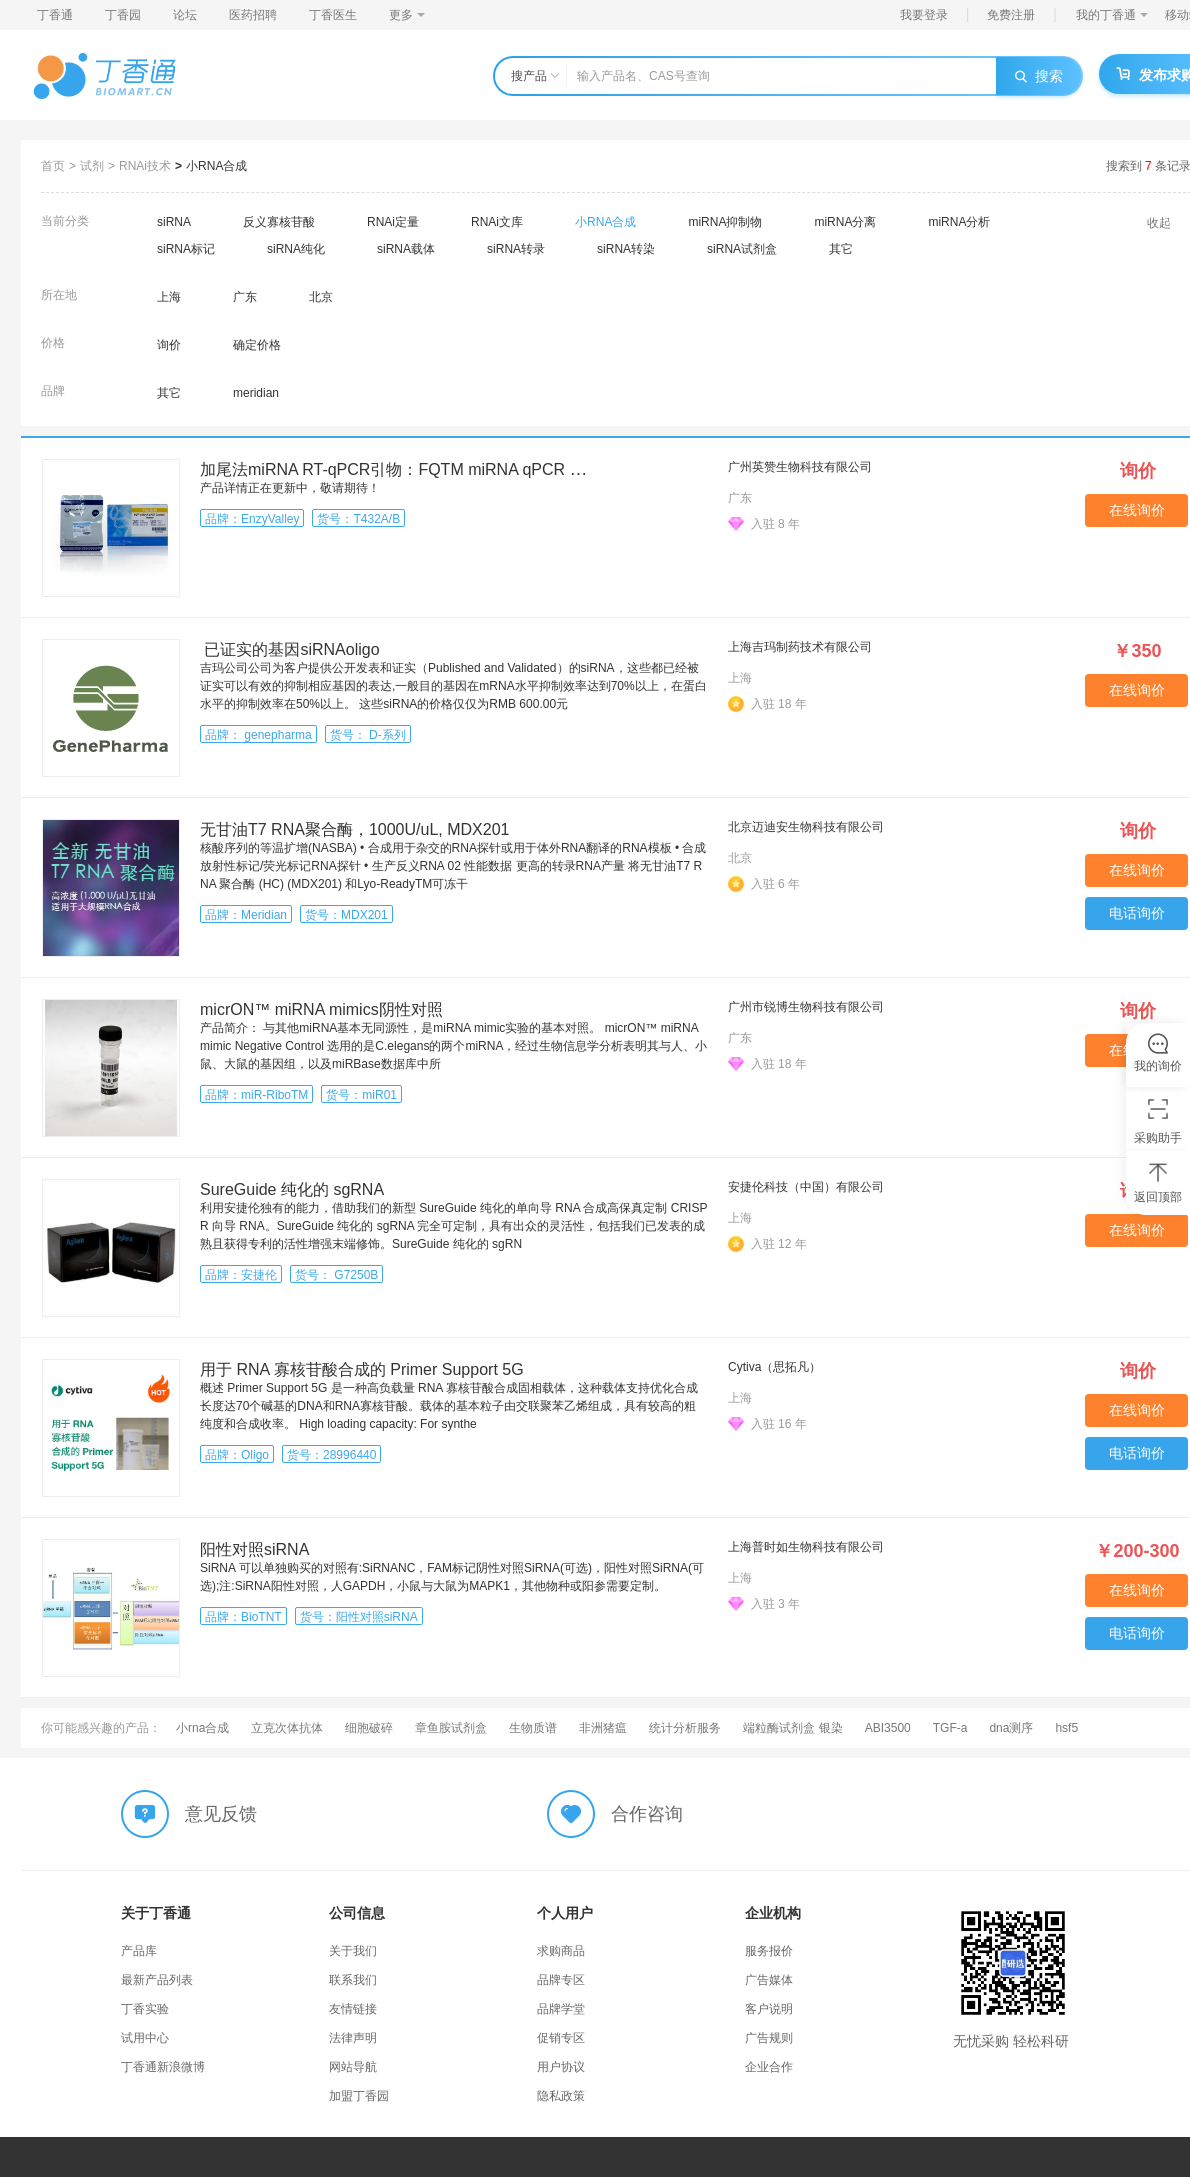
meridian (256, 393)
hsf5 (1066, 1728)
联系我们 (353, 1980)
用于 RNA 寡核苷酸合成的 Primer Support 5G (362, 1369)
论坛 (185, 15)
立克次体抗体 (287, 1728)
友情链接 (353, 2009)
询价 (169, 345)
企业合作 (769, 2067)
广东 (245, 297)
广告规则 (769, 2038)
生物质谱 (533, 1728)
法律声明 (353, 2038)
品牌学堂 (561, 2009)
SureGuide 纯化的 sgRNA (292, 1189)
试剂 (92, 166)
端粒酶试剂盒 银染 (792, 1728)
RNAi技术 (145, 166)
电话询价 (1137, 913)
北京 (321, 297)
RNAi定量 (393, 222)
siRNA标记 (186, 249)
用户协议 (561, 2067)
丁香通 (55, 15)
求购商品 (561, 1951)
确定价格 (257, 345)
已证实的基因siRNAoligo (290, 649)
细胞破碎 (369, 1728)
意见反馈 (221, 1814)
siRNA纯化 (296, 249)
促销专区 (561, 2038)
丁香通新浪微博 (163, 2067)
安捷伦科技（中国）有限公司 (806, 1187)
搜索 (1039, 76)
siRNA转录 (516, 249)
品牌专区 (561, 1980)
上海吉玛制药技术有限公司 (800, 647)
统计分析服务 (685, 1728)
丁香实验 (145, 2009)
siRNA (174, 222)
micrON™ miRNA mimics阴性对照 (321, 1009)
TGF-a (950, 1728)
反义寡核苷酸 (279, 222)
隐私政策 (561, 2096)
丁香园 (123, 15)
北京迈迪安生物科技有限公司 (806, 827)
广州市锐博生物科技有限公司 (806, 1007)
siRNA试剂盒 (742, 249)
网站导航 (353, 2067)
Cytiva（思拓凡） (774, 1367)
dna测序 (1011, 1728)
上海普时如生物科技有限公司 (806, 1547)
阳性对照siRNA (254, 1549)
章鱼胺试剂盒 (451, 1728)
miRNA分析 (959, 222)
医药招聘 (253, 15)
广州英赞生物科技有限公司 (800, 467)
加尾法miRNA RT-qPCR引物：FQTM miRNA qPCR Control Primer (436, 469)
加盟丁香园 (359, 2096)
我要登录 (924, 15)
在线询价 (1137, 510)
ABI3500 (888, 1728)
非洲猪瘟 (603, 1728)
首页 (53, 166)
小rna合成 (202, 1728)
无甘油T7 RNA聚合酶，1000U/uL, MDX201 (354, 829)
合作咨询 (647, 1814)
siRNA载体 (406, 249)
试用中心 (145, 2038)
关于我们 (353, 1951)
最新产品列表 (157, 1980)
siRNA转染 (626, 249)
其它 (841, 249)
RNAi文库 (497, 222)
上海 (169, 297)
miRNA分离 (845, 222)
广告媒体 (769, 1980)
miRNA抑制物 (725, 222)
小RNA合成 (216, 166)
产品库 (139, 1951)
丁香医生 (333, 15)
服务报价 (769, 1951)
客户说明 (769, 2009)
